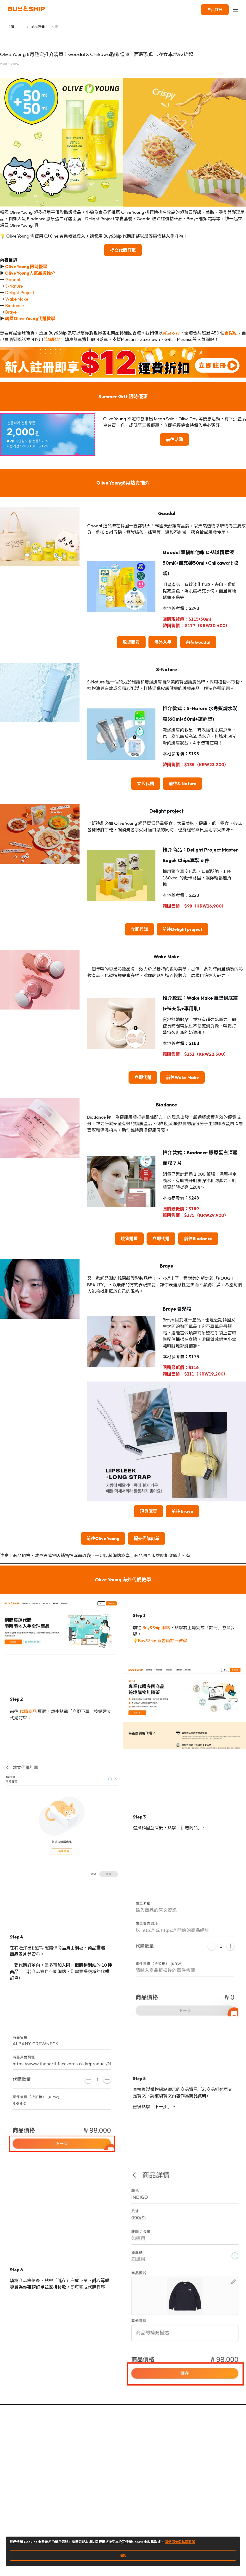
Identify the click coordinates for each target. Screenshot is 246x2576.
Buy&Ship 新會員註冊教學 (162, 1640)
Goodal (12, 279)
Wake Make (16, 299)
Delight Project (19, 292)
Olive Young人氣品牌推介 (30, 273)
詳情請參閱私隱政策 (180, 2542)
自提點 (230, 333)
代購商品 (28, 1711)
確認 (123, 2555)
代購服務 (52, 339)
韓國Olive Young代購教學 (30, 318)
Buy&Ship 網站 (156, 1627)
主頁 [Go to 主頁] (11, 27)
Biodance (14, 305)
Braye (11, 312)
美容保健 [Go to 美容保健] (38, 27)
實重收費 (171, 333)
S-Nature (14, 286)
